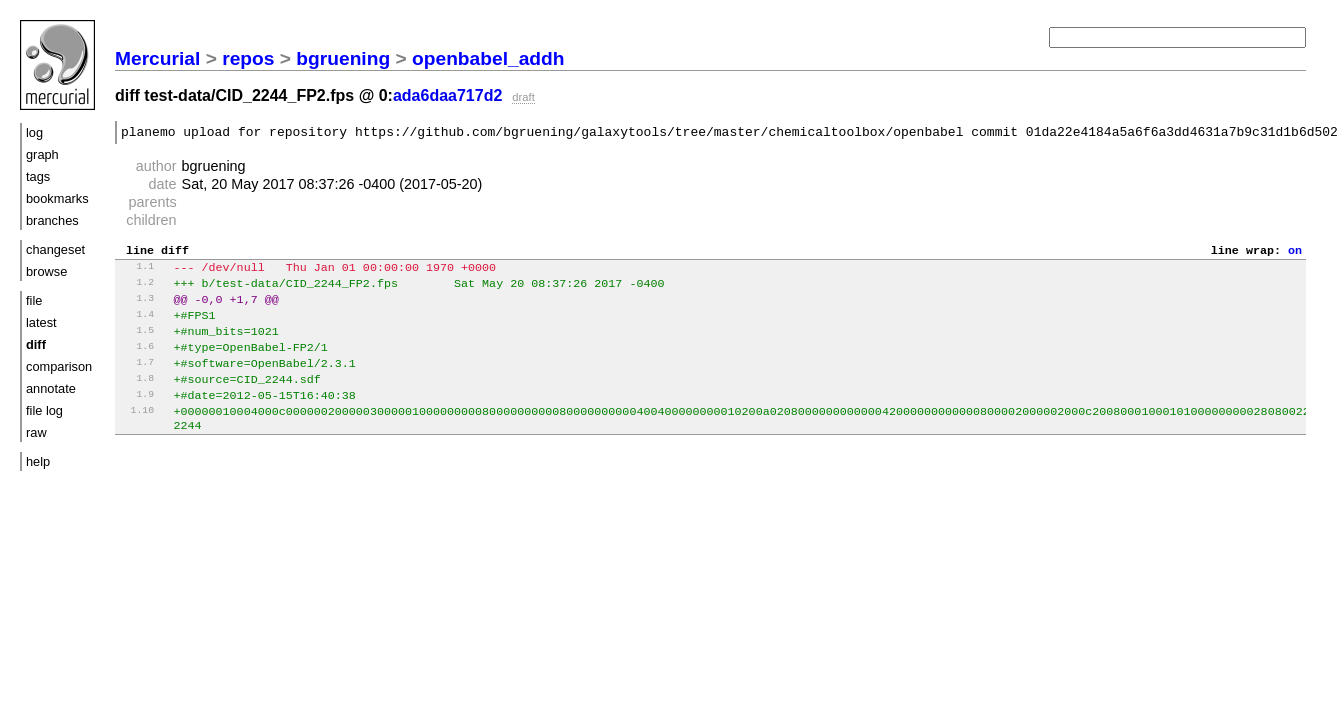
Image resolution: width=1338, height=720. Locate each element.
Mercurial (157, 58)
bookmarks (57, 198)
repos (248, 58)
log (34, 132)
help (38, 461)
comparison (59, 366)
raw (36, 432)
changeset (55, 249)
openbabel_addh (488, 58)
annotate (51, 388)
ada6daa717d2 (447, 95)
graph (42, 154)
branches (52, 220)
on (1295, 255)
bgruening (343, 58)
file (34, 300)
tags (38, 176)
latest (41, 322)
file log (44, 410)
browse (46, 271)
